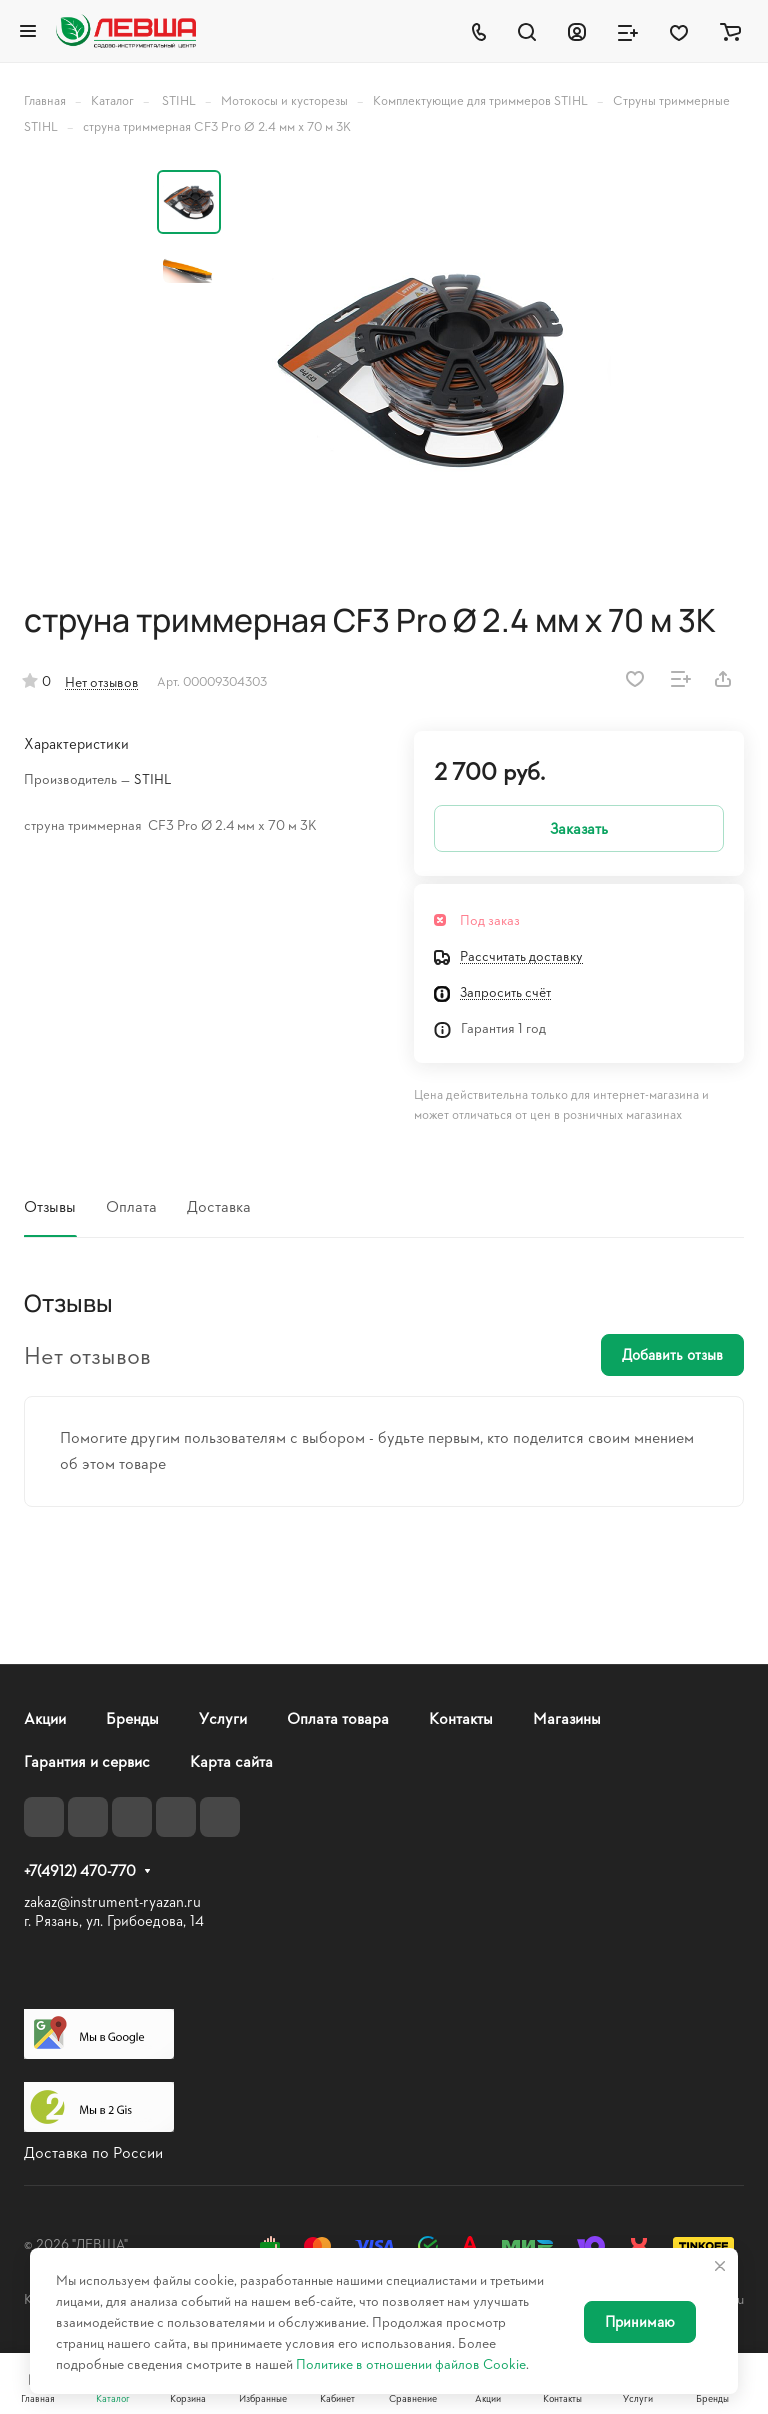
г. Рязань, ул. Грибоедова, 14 (114, 1920)
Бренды (132, 1717)
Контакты (461, 1717)
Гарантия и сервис (87, 1760)
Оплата (131, 1205)
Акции (45, 1717)
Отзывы (50, 1205)
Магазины (567, 1717)
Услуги (223, 1717)
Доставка (219, 1205)
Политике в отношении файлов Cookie (411, 2363)
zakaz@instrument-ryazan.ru (112, 1901)
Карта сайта (231, 1760)
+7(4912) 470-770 (80, 1871)
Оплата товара (338, 1717)
